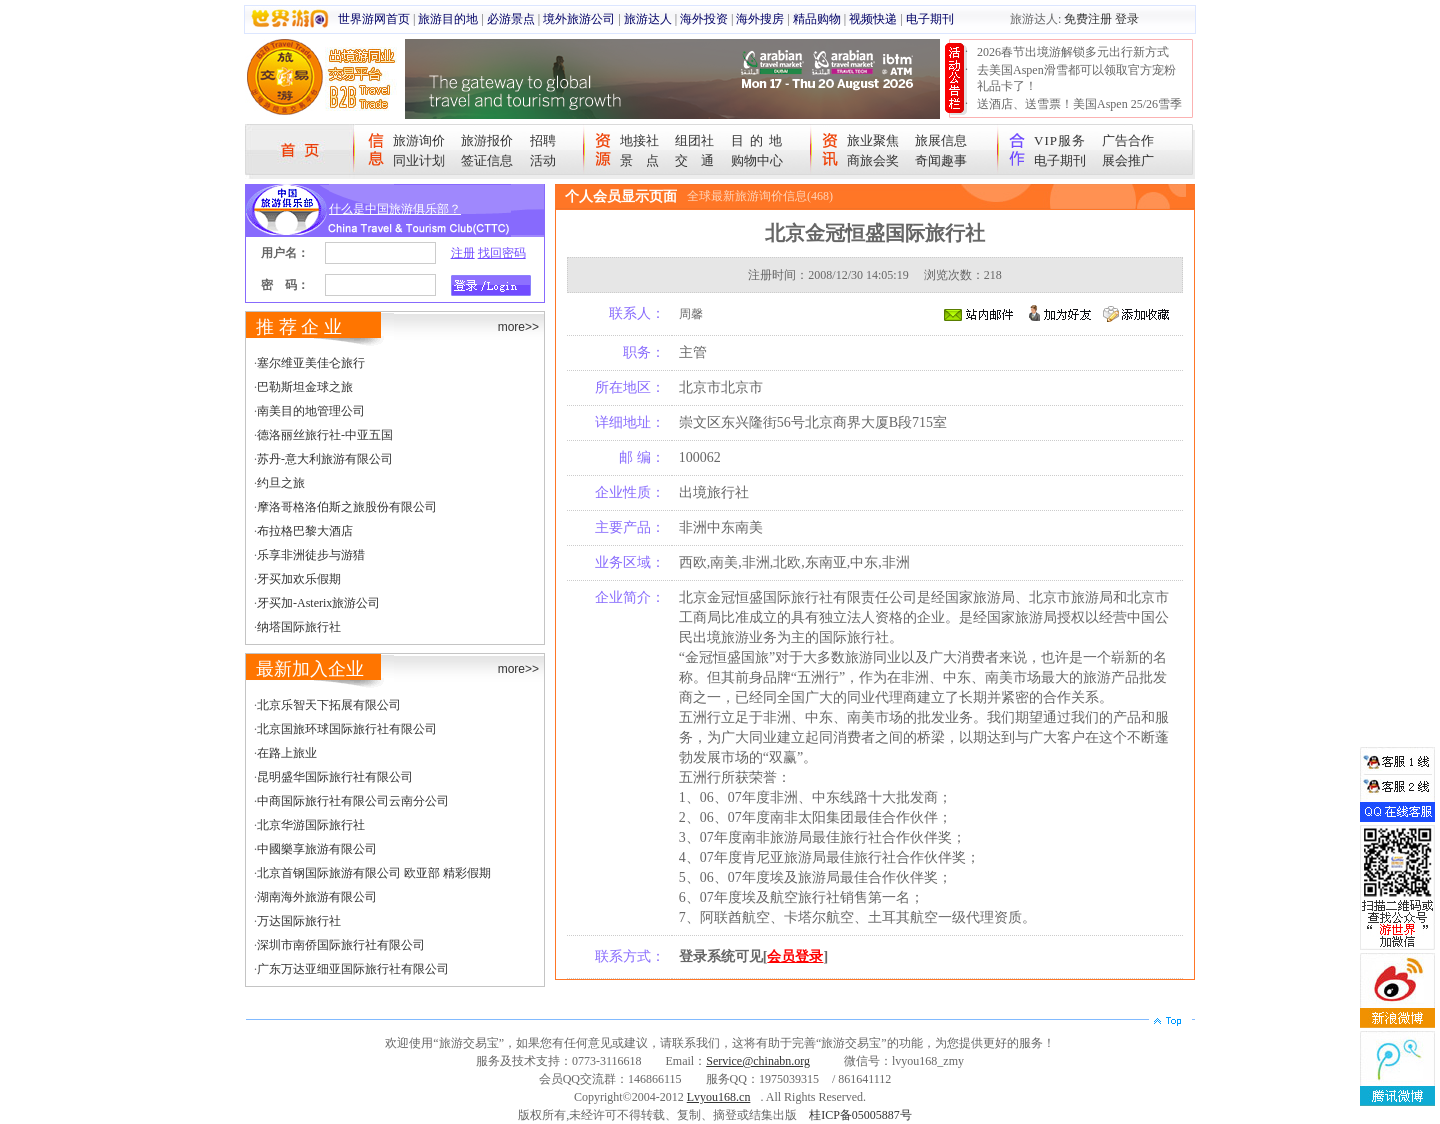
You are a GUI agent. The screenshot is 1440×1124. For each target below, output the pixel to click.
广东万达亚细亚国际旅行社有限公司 (353, 969)
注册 (463, 253)
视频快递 (873, 19)
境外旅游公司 (579, 19)
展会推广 (1128, 160)
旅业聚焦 (873, 140)
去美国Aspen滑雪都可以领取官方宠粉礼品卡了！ (1076, 78)
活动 (543, 160)
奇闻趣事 (941, 160)
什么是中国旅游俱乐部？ (395, 209)
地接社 (639, 140)
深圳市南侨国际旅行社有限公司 (341, 945)
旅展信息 (941, 140)
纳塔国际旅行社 (299, 627)
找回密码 (502, 253)
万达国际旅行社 (299, 921)
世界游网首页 (374, 19)
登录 (1127, 19)
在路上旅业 (287, 753)
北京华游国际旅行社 (311, 825)
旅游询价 (419, 140)
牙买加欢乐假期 (299, 579)
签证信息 (487, 160)
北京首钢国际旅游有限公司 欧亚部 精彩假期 (374, 873)
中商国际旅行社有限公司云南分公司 (353, 801)
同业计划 (419, 160)
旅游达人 (648, 19)
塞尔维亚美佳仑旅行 (311, 363)
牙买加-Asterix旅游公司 (318, 603)
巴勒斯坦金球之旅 (305, 387)
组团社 (694, 140)
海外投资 (704, 19)
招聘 (543, 140)
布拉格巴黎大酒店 (305, 531)
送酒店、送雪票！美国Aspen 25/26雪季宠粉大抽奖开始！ (1079, 112)
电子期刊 (930, 19)
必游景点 (511, 19)
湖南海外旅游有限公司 (317, 897)
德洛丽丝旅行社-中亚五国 (325, 435)
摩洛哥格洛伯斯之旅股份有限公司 (347, 507)
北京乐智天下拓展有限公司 (329, 705)
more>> (518, 327)
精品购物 (817, 19)
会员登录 (795, 956)
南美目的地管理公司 (311, 411)
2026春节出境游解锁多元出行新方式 (1073, 52)
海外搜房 (760, 19)
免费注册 (1088, 19)
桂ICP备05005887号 (860, 1115)
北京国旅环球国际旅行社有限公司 (347, 729)
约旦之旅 (281, 483)
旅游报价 (487, 140)
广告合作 (1128, 140)
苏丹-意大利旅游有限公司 (325, 459)
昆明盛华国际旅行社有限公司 (335, 777)
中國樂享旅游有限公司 (317, 849)
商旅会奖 (873, 160)
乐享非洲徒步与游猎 (311, 555)
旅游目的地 (448, 19)
